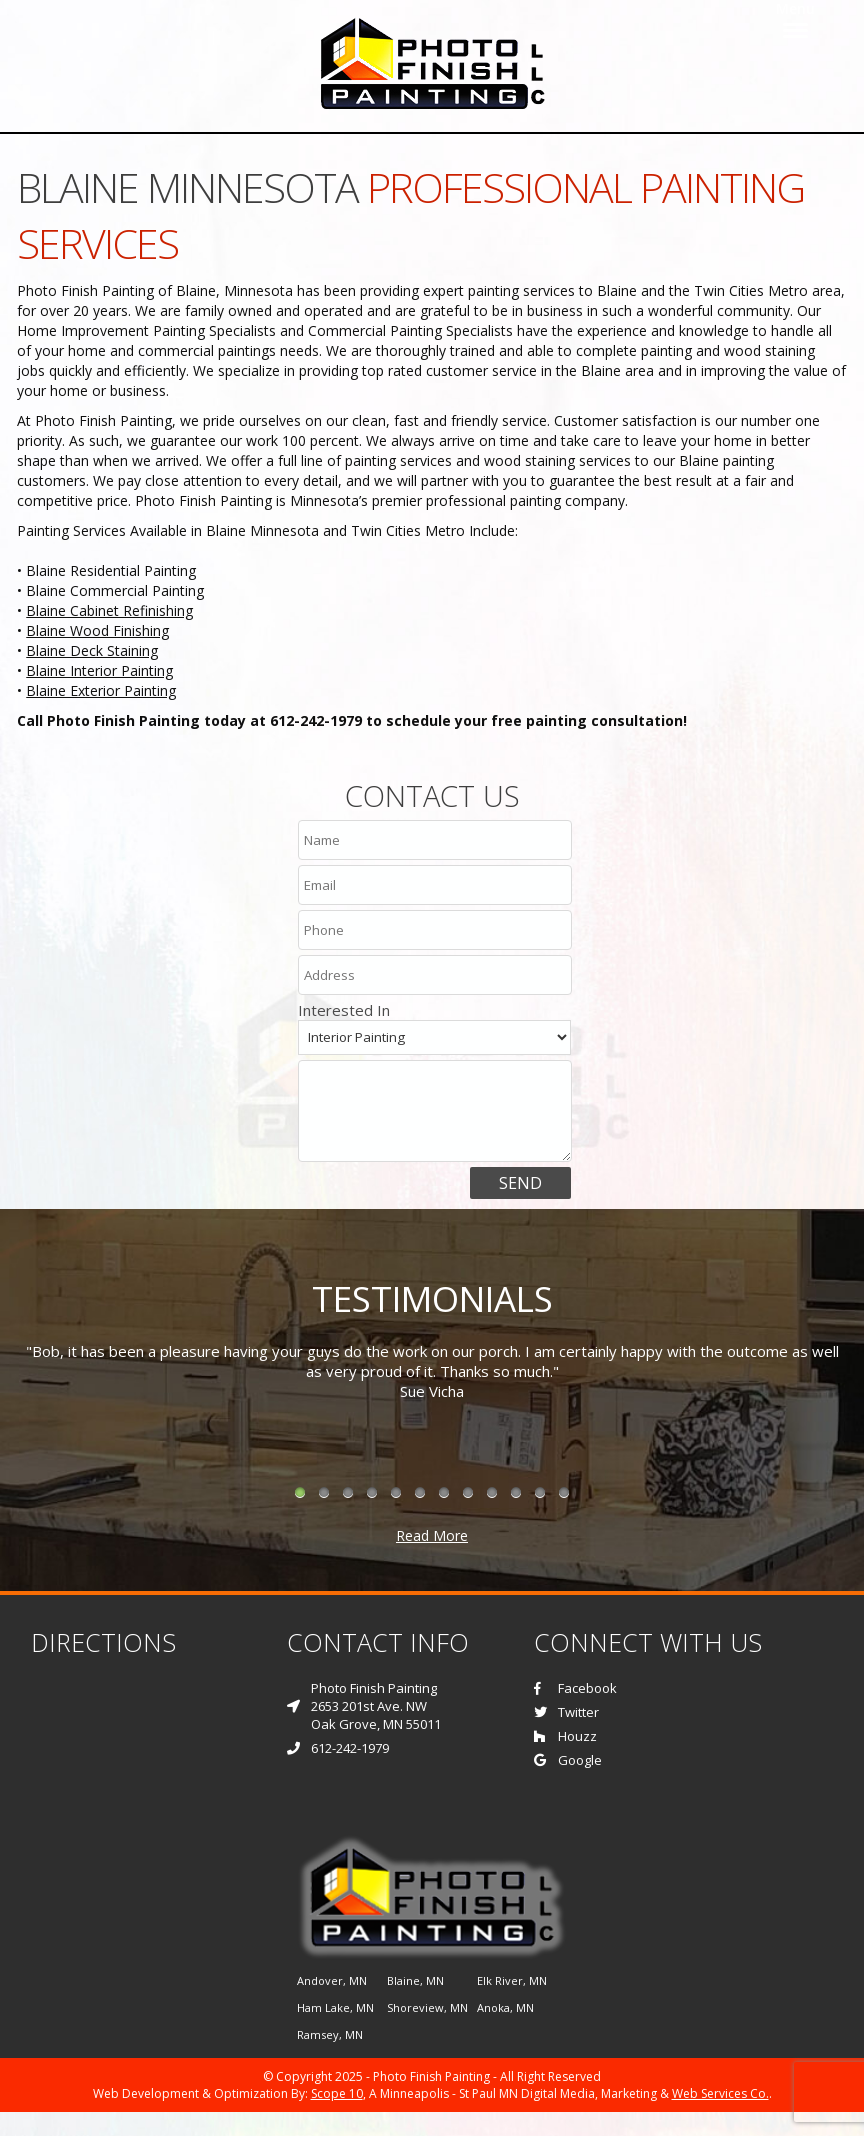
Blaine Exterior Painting (101, 690)
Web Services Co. (720, 2093)
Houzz (565, 1736)
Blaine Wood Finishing (97, 630)
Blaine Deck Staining (92, 650)
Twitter (566, 1712)
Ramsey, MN (330, 2034)
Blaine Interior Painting (99, 670)
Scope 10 (337, 2093)
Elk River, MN (512, 1980)
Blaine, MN (415, 1980)
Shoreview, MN (427, 2007)
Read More (432, 1535)
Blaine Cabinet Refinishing (109, 610)
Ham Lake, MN (335, 2007)
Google (568, 1760)
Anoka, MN (505, 2007)
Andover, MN (332, 1980)
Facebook (575, 1688)
